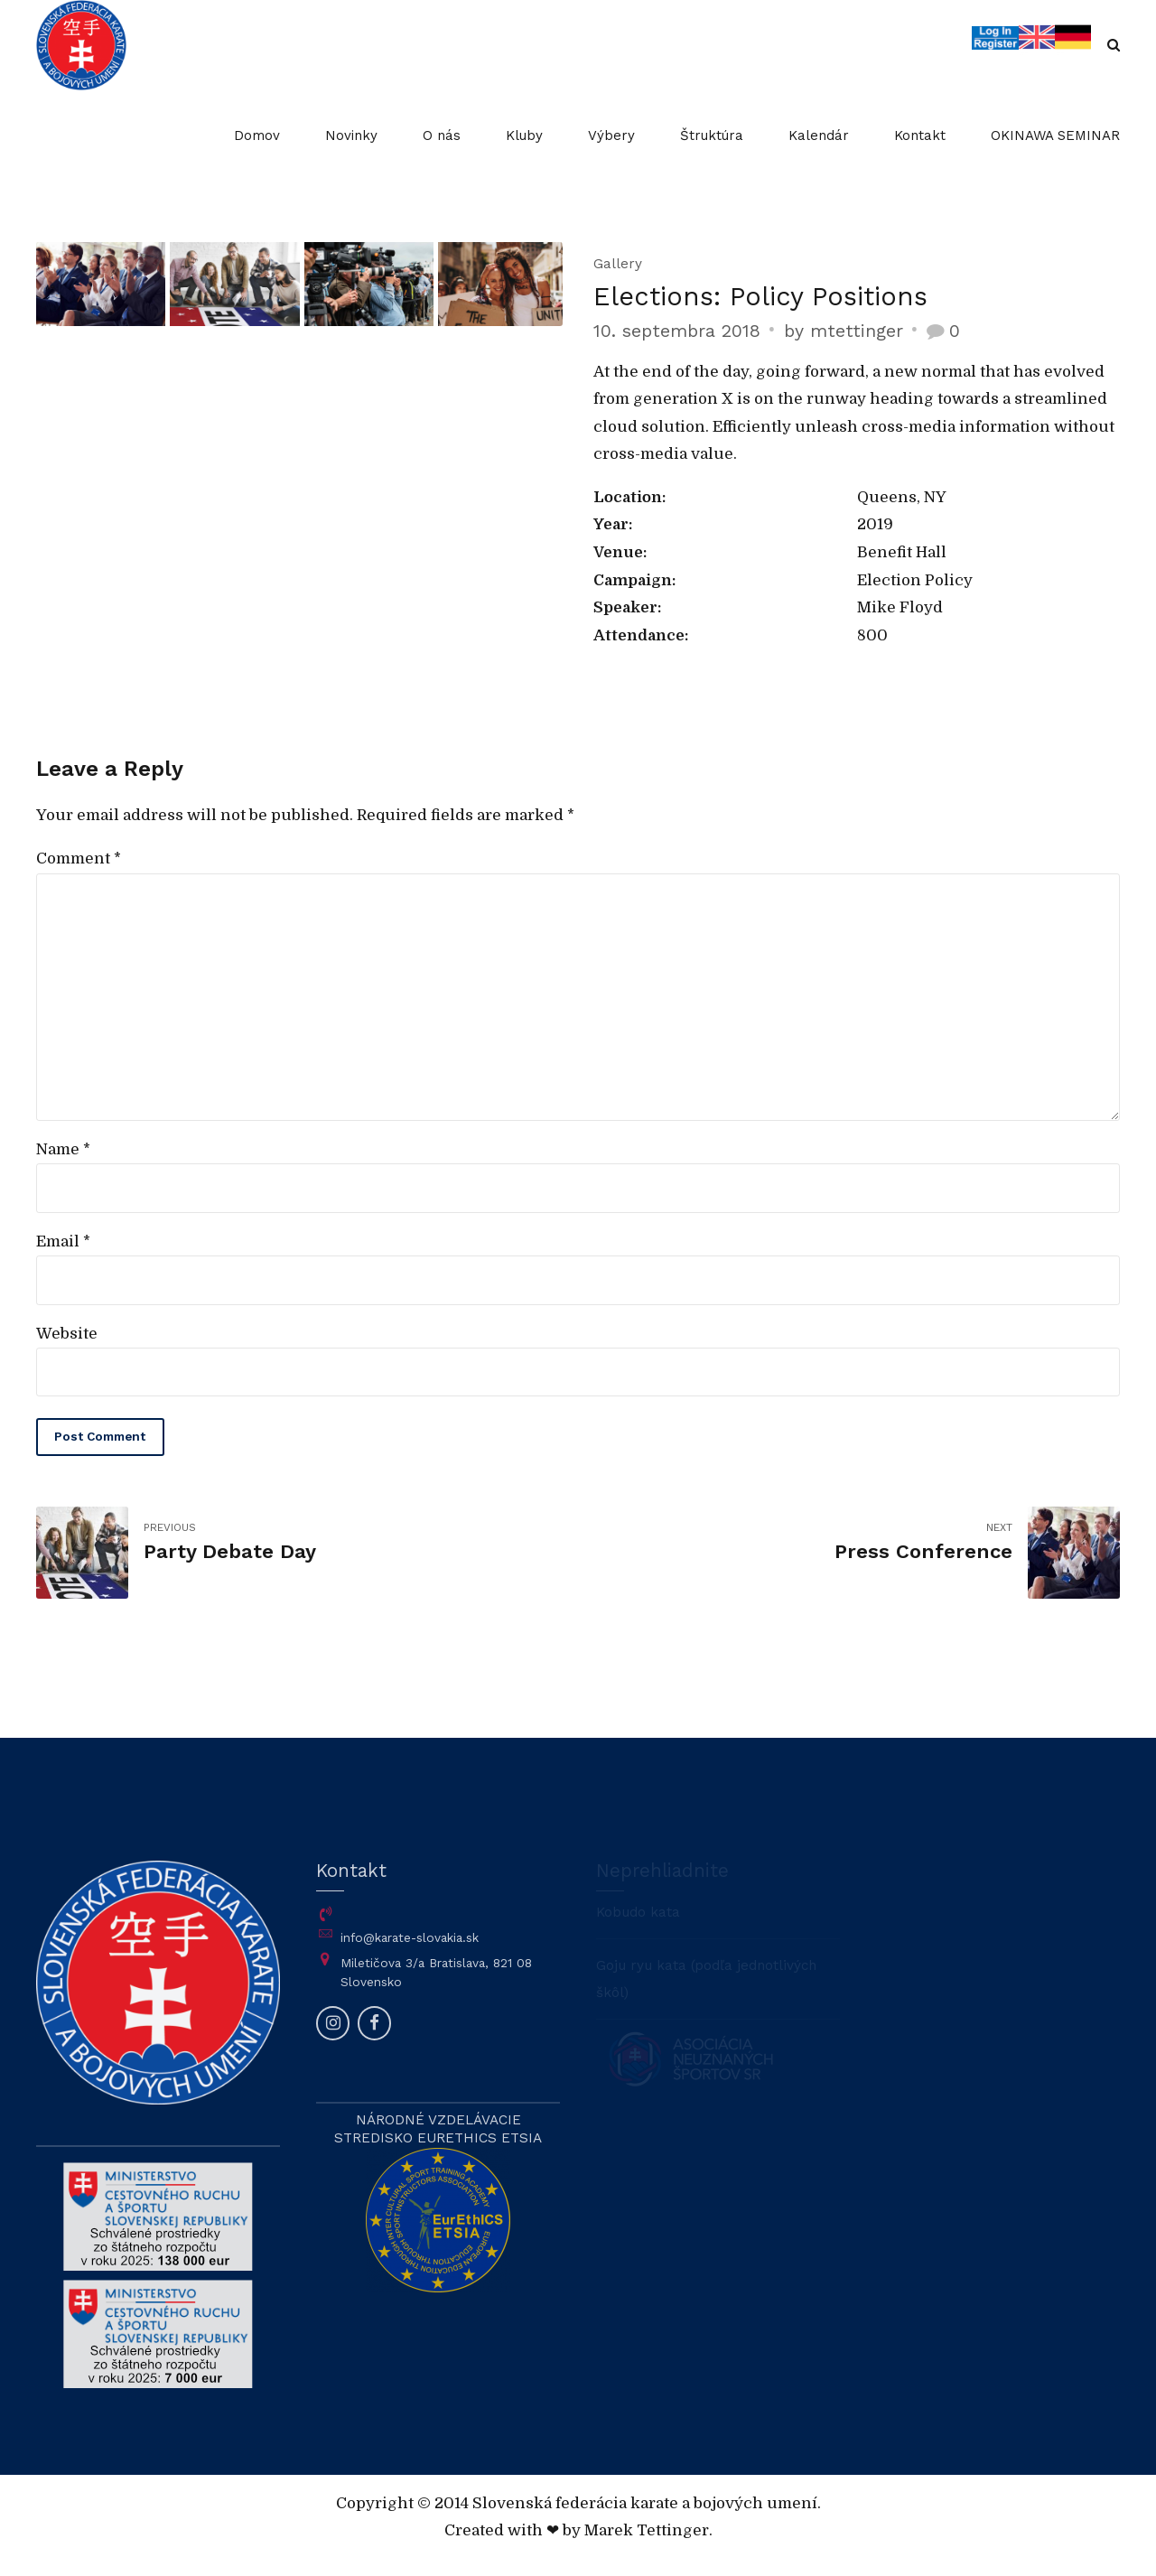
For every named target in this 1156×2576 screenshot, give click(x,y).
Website (67, 1333)
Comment (78, 858)
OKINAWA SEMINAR (1055, 135)
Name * (63, 1149)
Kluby (524, 135)
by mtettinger (843, 331)
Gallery (617, 264)
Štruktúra (711, 135)
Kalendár (818, 135)
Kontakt (920, 135)
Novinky (351, 135)
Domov (257, 135)
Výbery (611, 135)
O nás (442, 135)
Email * (63, 1241)
